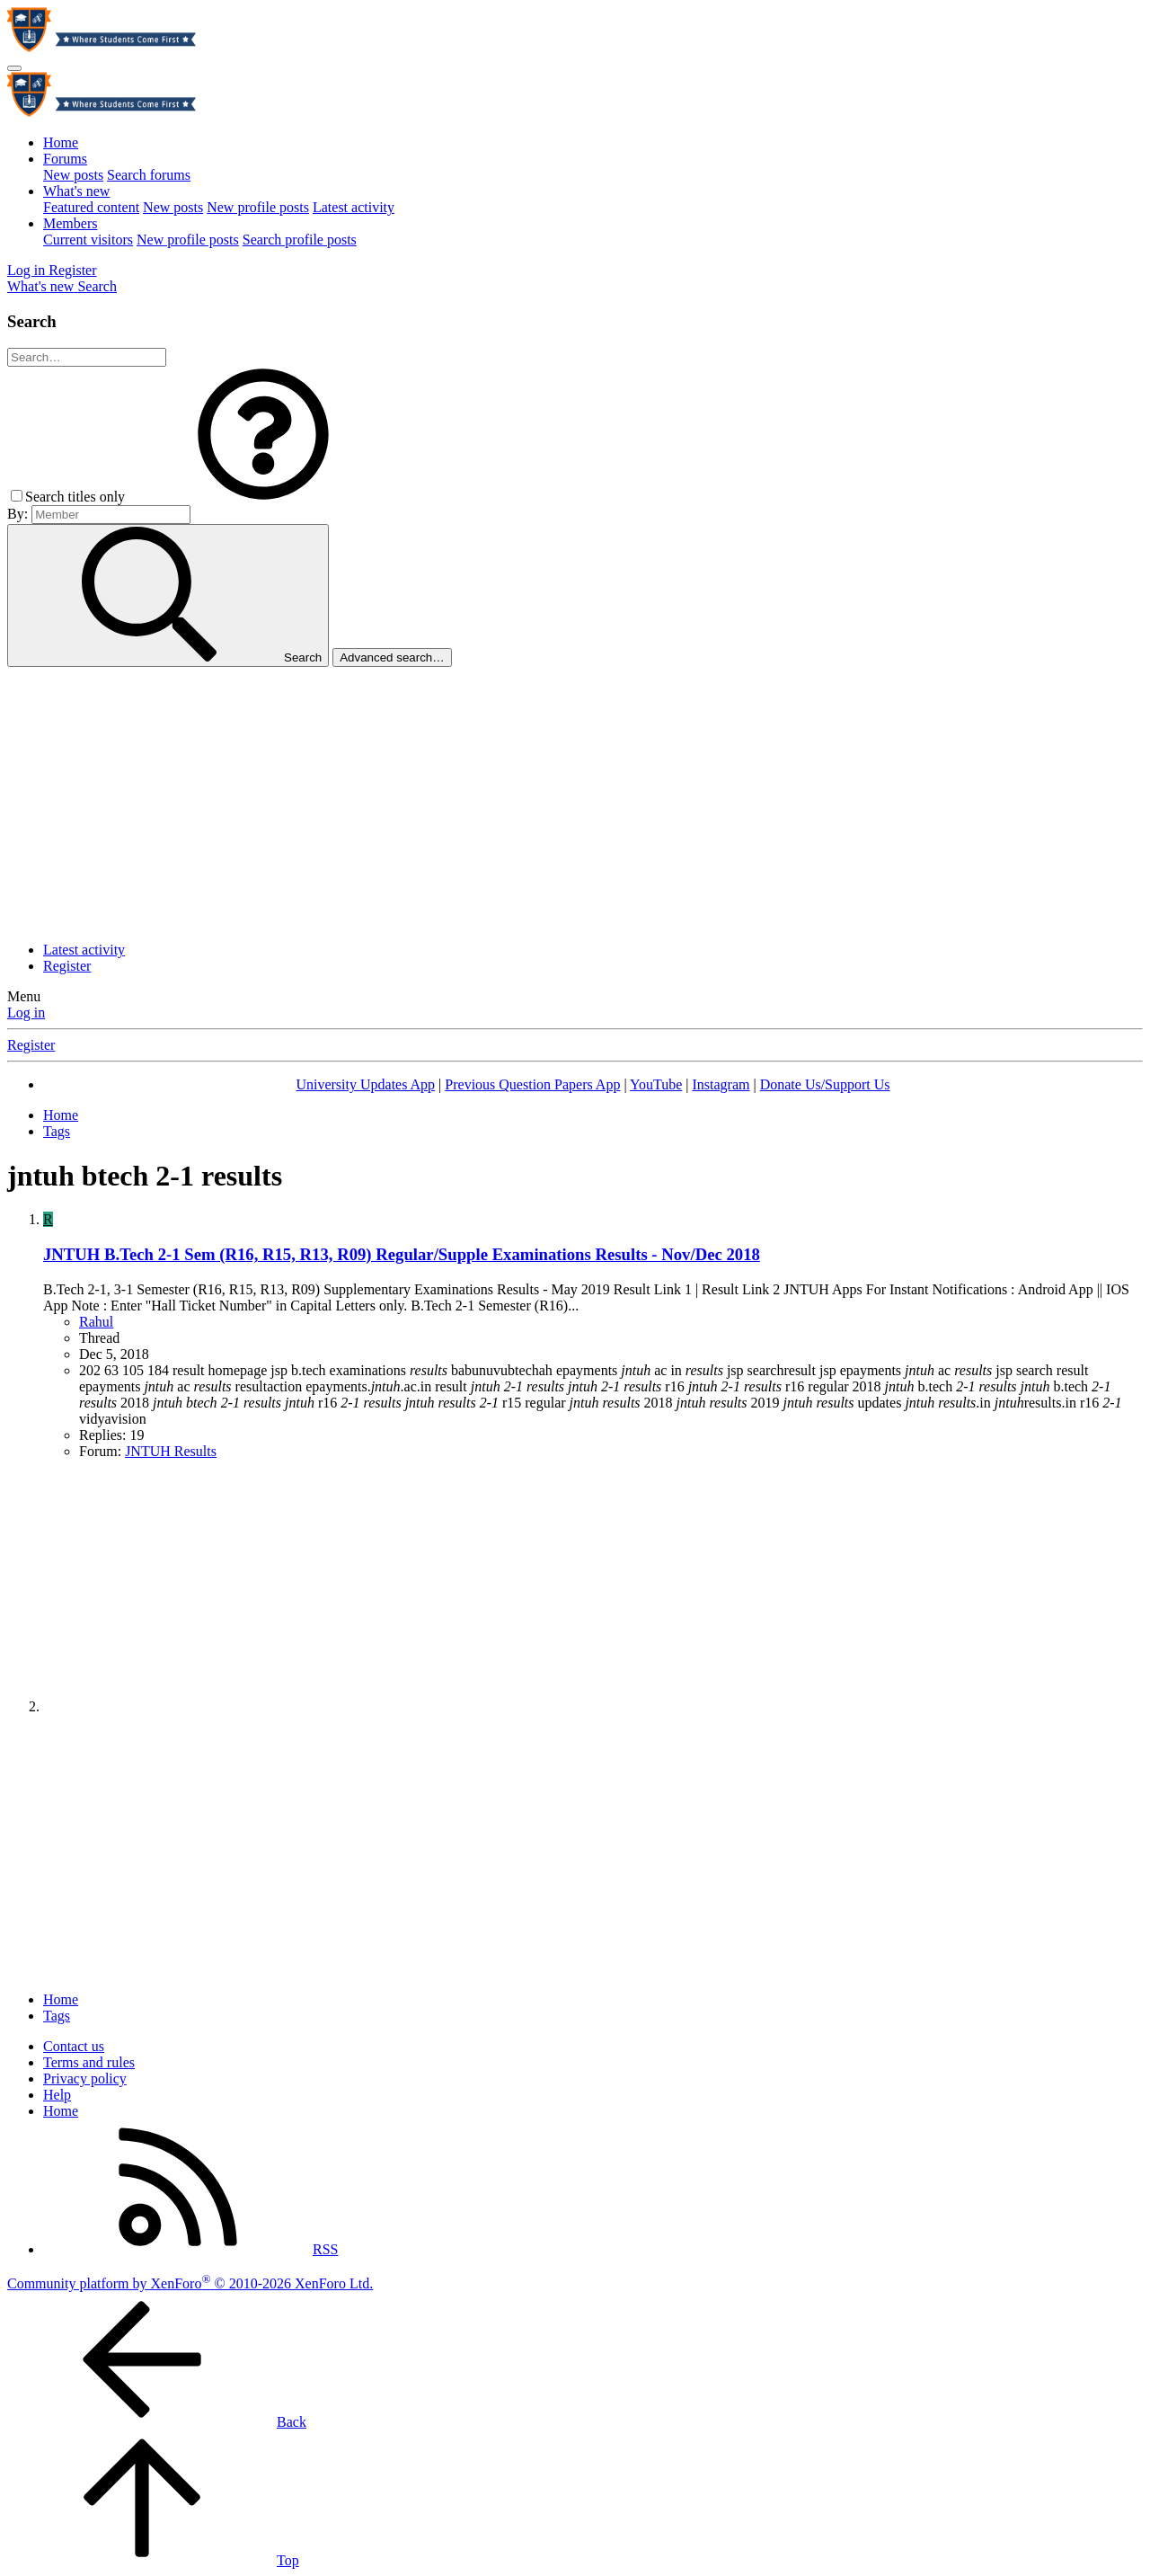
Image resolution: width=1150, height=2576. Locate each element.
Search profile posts (300, 239)
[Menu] (14, 68)
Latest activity (353, 207)
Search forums (148, 174)
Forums (65, 158)
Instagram (720, 1084)
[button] (263, 496)
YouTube (656, 1084)
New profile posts (258, 207)
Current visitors (88, 239)
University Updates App (365, 1084)
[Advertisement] (575, 802)
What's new (76, 191)
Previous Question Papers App (532, 1084)
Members (70, 223)
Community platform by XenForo (190, 2283)
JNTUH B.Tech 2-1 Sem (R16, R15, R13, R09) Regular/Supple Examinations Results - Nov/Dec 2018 (401, 1254)
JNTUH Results (171, 1451)
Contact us (73, 2046)
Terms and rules (89, 2062)
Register (67, 965)
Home (60, 142)
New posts (73, 174)
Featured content (91, 207)
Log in (26, 1012)
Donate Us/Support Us (825, 1084)
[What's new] (42, 286)
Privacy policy (85, 2078)
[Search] (97, 286)
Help (57, 2094)
